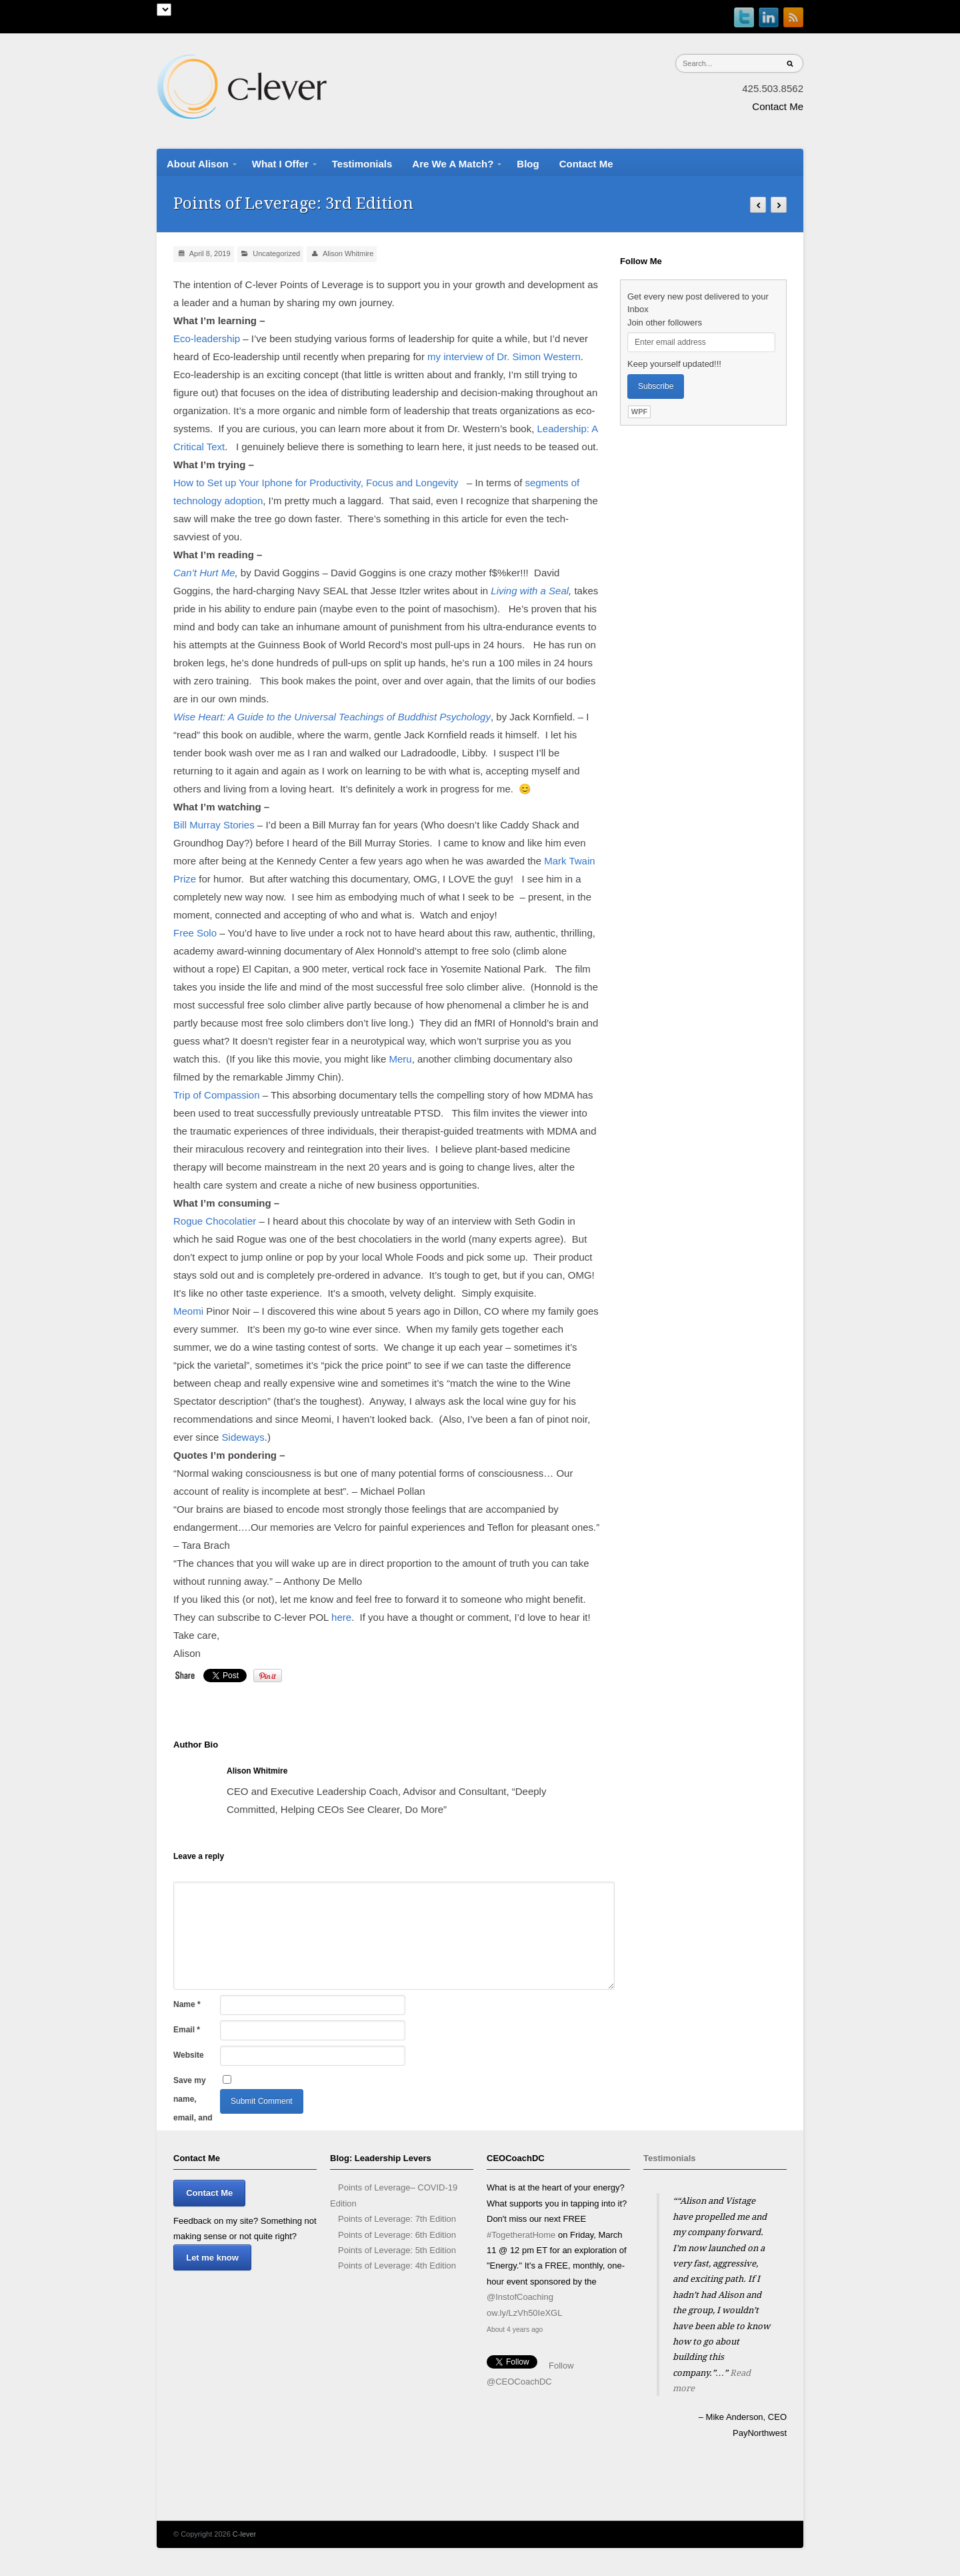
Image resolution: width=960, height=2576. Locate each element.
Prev (654, 2481)
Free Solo (195, 932)
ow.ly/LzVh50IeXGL (524, 2313)
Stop (720, 2457)
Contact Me (777, 106)
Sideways (243, 1437)
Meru (400, 1059)
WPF (639, 412)
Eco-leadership (206, 338)
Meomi (188, 1311)
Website (188, 2055)
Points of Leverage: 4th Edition (397, 2266)
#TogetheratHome (521, 2235)
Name (187, 2004)
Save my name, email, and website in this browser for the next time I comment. (195, 2083)
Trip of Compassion (216, 1095)
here (341, 1617)
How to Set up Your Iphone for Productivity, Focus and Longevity (315, 482)
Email (186, 2029)
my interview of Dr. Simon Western (504, 356)
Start (710, 2457)
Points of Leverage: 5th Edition (397, 2250)
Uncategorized (276, 253)
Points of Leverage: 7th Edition (397, 2219)
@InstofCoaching (520, 2297)
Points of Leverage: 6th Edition (397, 2235)
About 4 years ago (515, 2329)
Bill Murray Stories (214, 824)
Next (776, 2481)
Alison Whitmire (348, 253)
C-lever (244, 2534)
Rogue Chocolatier (214, 1221)
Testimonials (669, 2158)
